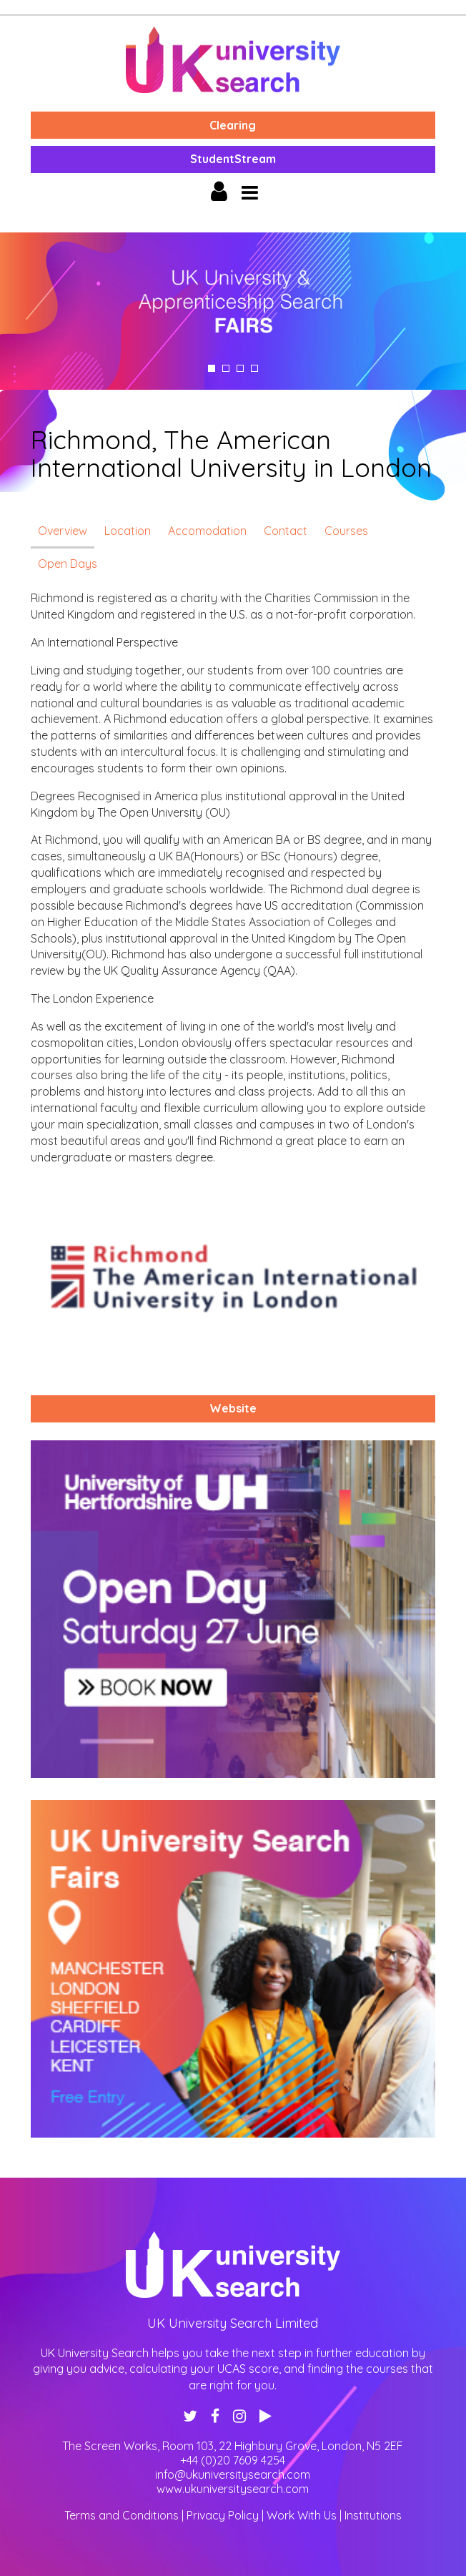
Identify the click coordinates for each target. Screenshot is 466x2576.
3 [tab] (240, 368)
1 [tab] (211, 368)
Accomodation (207, 530)
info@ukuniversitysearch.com (232, 2474)
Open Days (67, 563)
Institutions (373, 2515)
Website (233, 1408)
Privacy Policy (223, 2515)
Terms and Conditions (121, 2515)
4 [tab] (254, 368)
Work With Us (302, 2515)
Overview (62, 530)
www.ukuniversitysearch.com (233, 2489)
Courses (346, 530)
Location (127, 530)
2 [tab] (225, 368)
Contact (285, 530)
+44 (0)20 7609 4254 (232, 2460)
